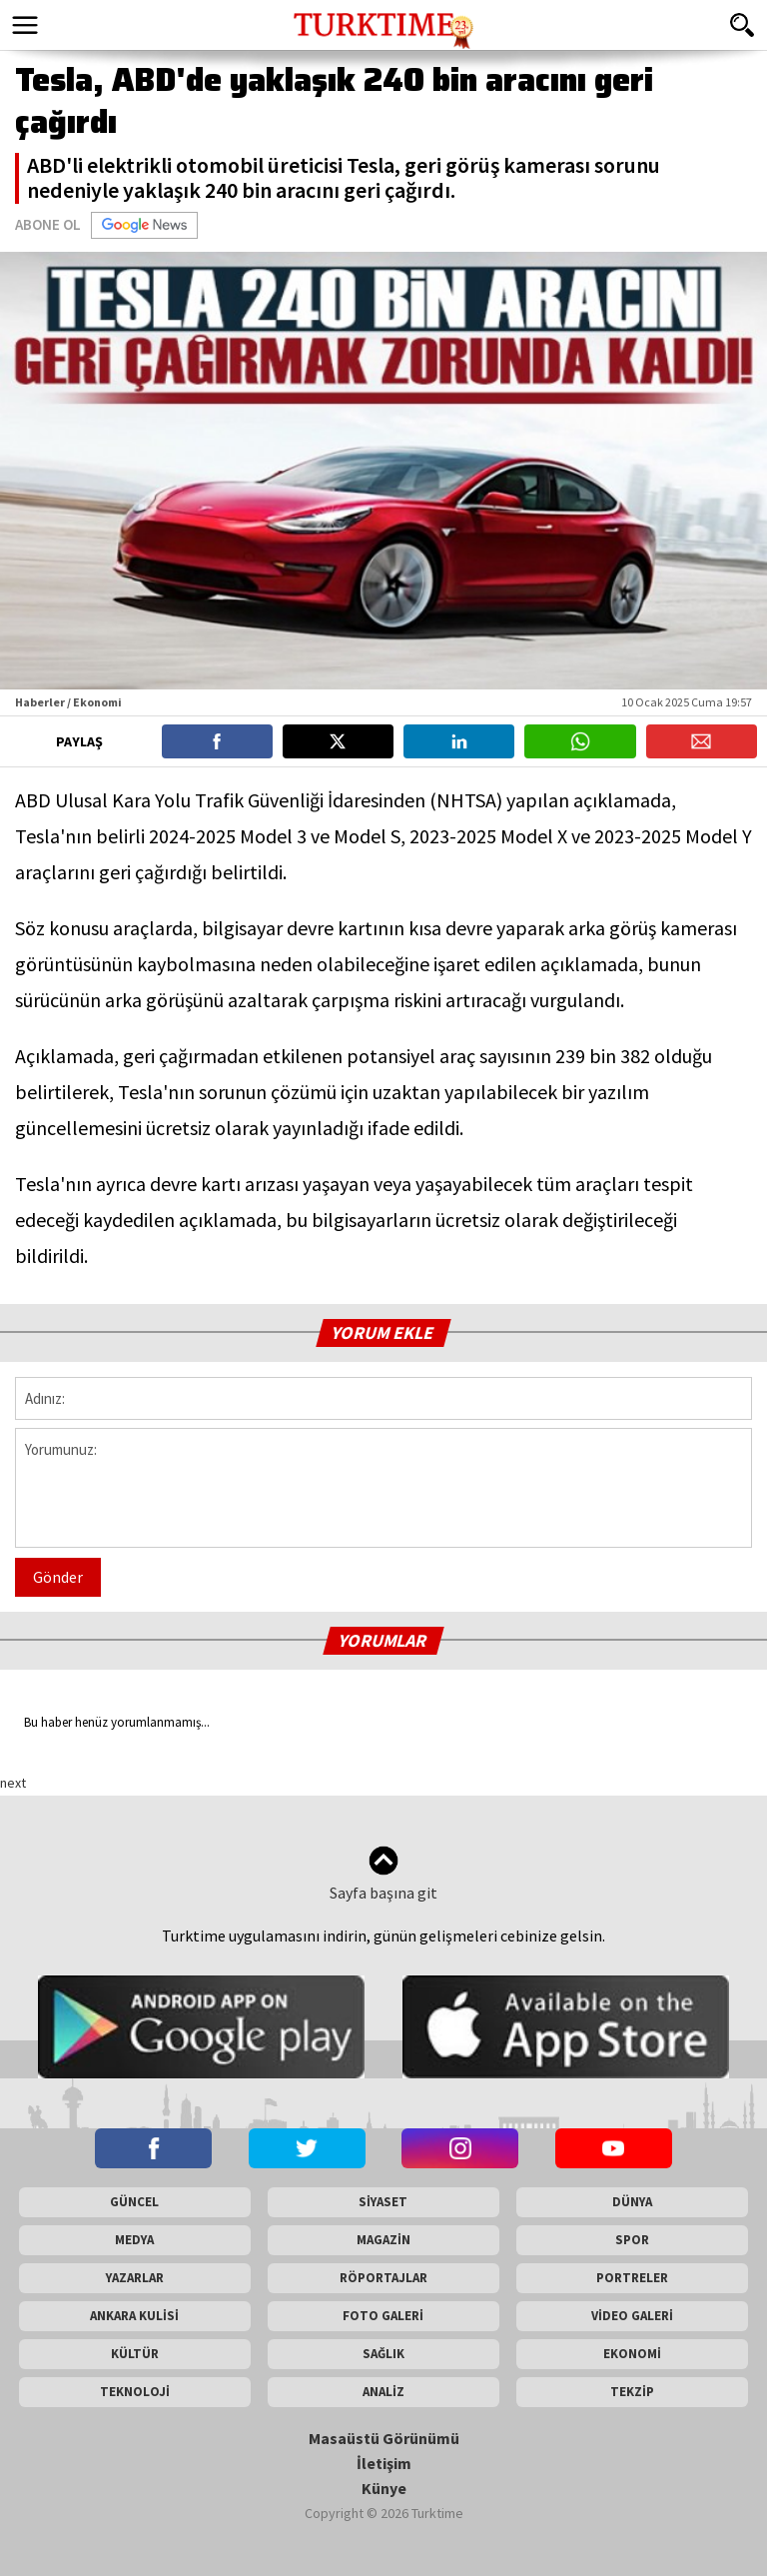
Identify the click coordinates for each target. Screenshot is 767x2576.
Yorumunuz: (383, 1488)
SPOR (632, 2239)
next (13, 1783)
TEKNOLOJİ (135, 2391)
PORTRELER (632, 2277)
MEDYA (134, 2239)
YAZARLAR (135, 2277)
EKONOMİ (632, 2353)
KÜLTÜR (135, 2353)
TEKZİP (632, 2391)
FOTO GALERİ (383, 2315)
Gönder (58, 1577)
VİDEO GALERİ (632, 2315)
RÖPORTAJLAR (383, 2277)
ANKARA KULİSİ (134, 2315)
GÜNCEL (134, 2201)
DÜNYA (632, 2201)
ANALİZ (383, 2391)
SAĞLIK (383, 2353)
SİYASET (383, 2201)
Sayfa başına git (383, 1874)
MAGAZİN (383, 2239)
